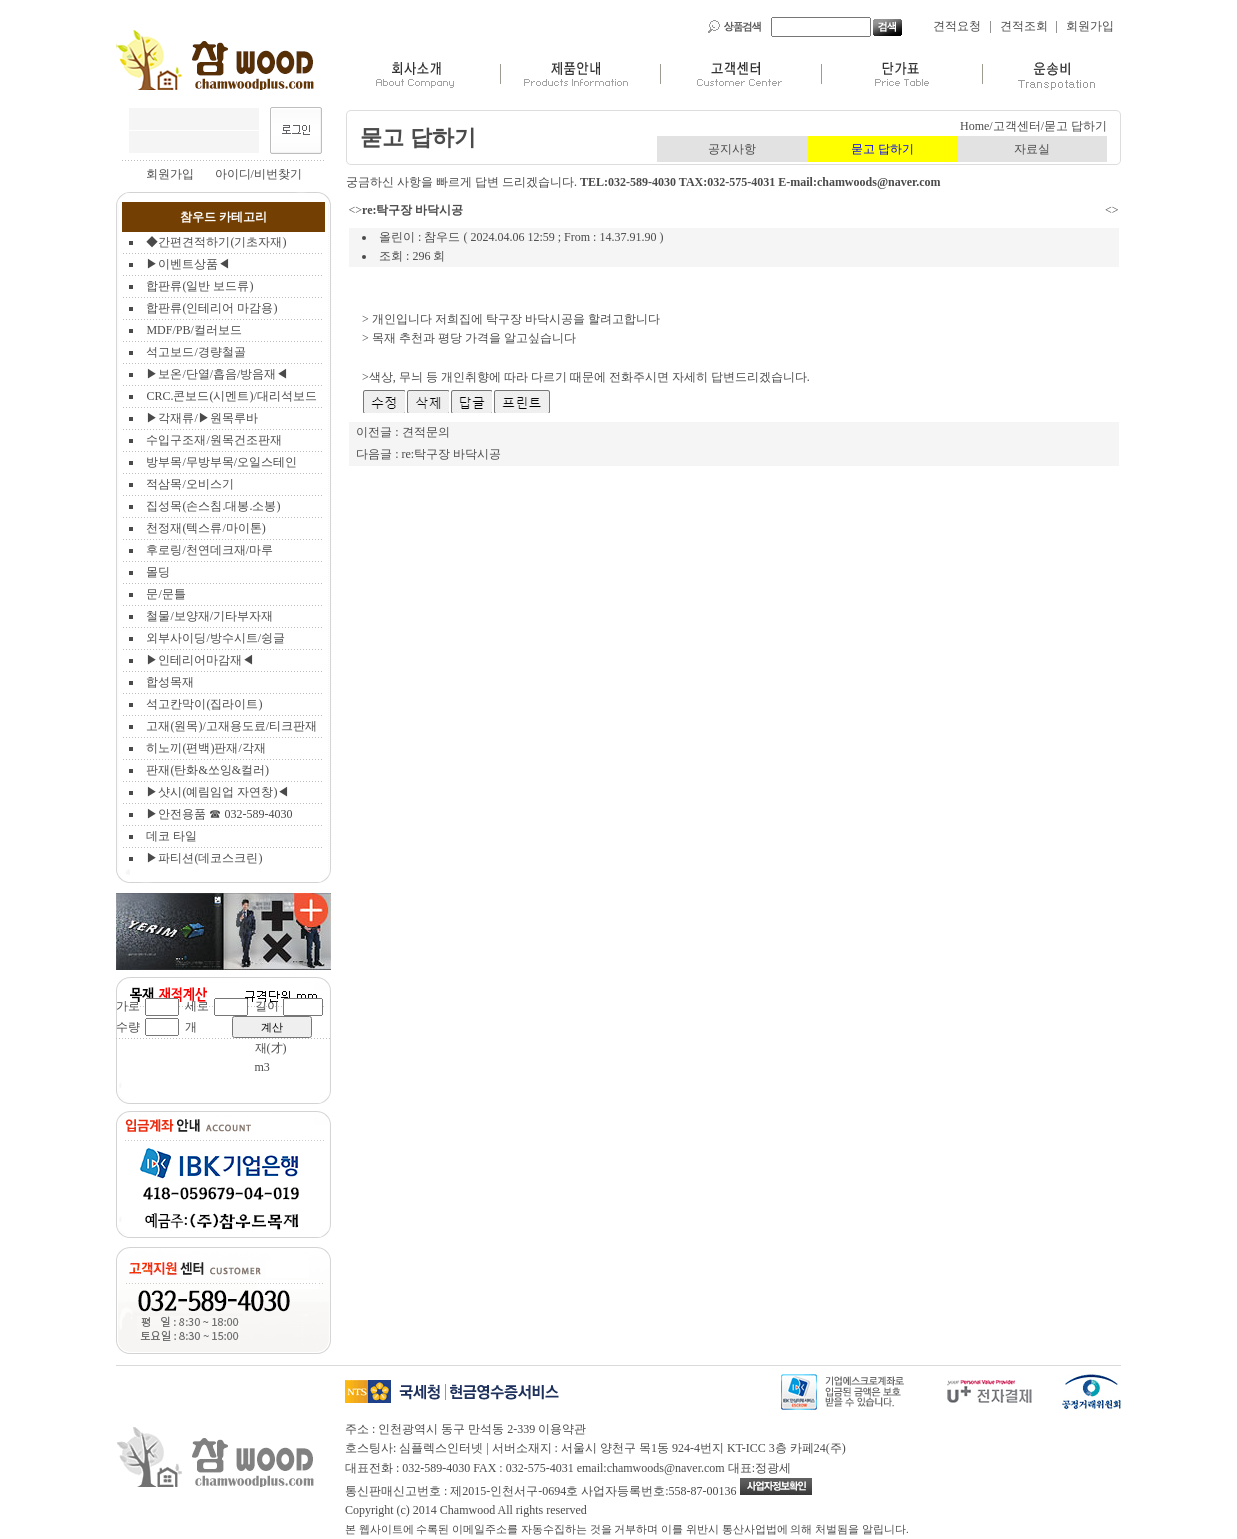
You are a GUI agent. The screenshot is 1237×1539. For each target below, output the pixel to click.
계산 (272, 1027)
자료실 (1032, 149)
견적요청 (957, 26)
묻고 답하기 (882, 149)
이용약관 (562, 1429)
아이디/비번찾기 (258, 174)
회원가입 (1090, 26)
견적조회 (1024, 26)
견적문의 (426, 432)
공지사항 (732, 149)
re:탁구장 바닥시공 (452, 454)
